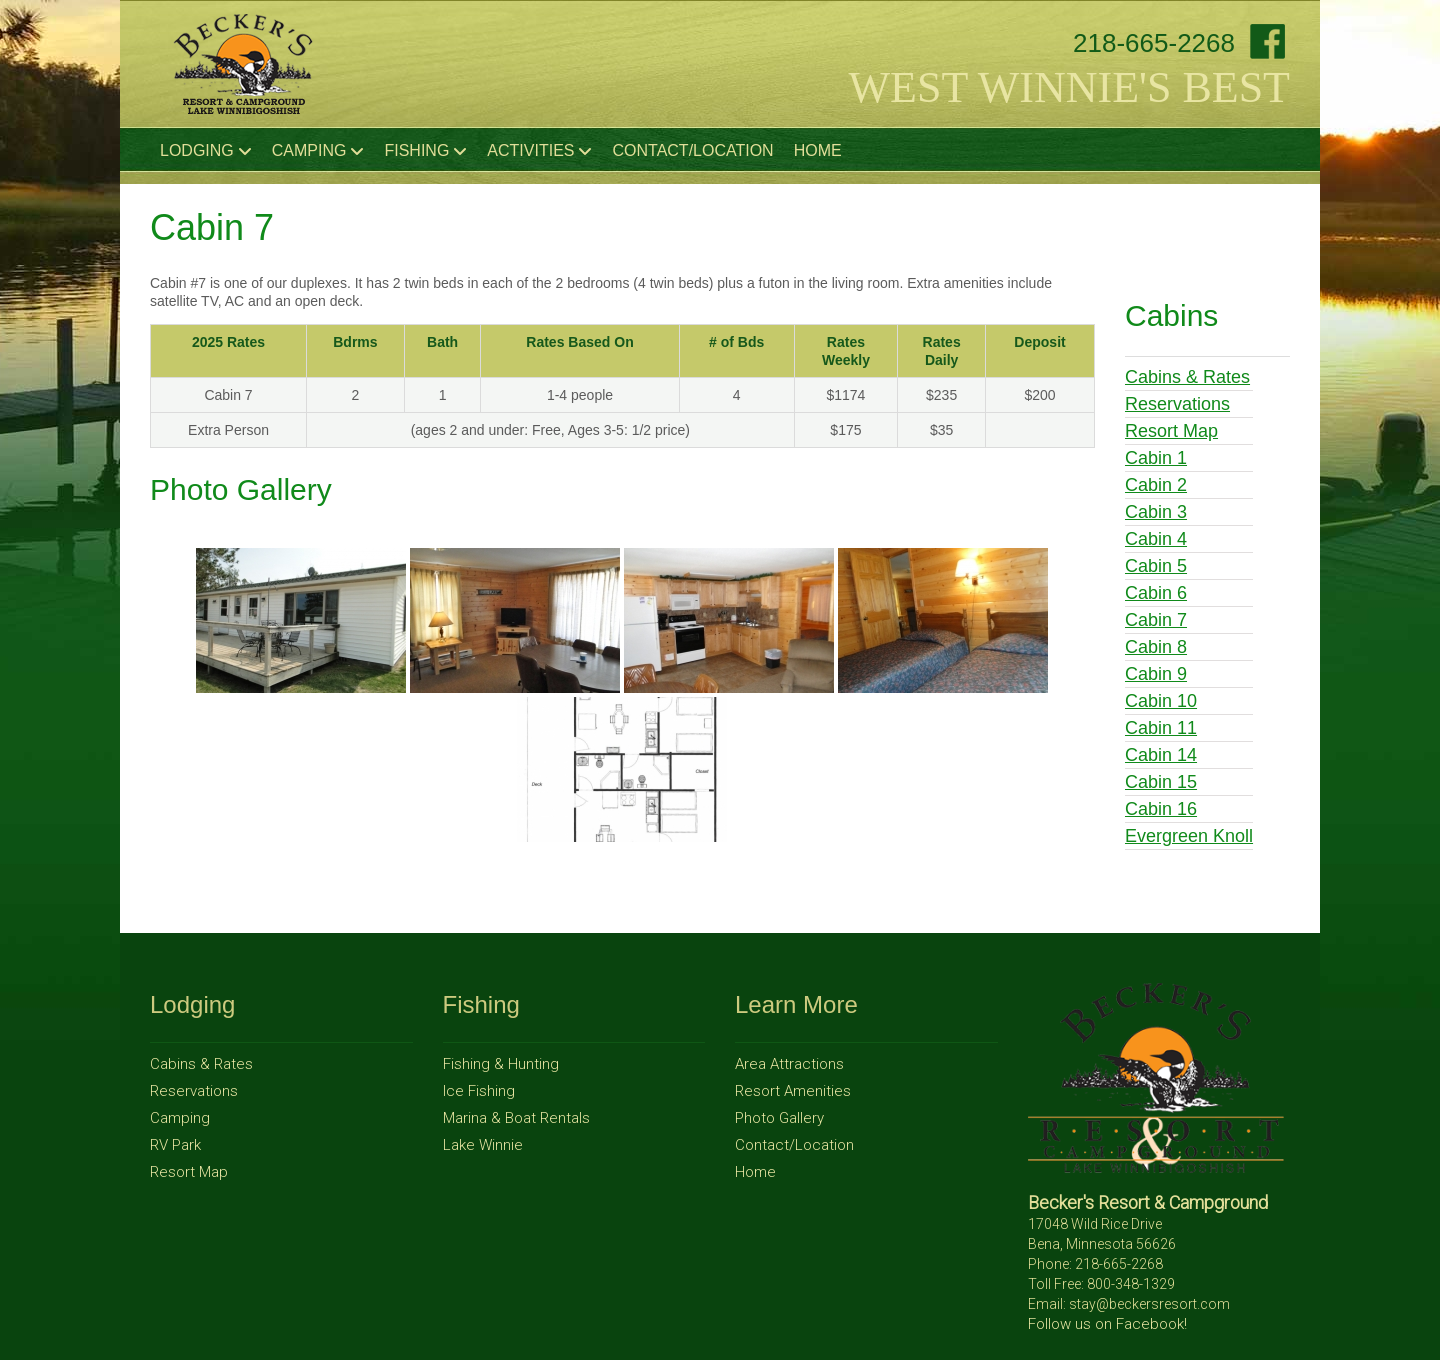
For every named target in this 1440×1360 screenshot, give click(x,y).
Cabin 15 (1161, 782)
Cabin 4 (1156, 539)
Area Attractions (789, 1064)
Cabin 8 (1156, 647)
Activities (539, 151)
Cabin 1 (1156, 458)
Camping (318, 151)
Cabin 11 (1161, 728)
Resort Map (1171, 431)
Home (818, 150)
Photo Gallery (779, 1118)
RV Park (175, 1145)
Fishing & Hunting (501, 1064)
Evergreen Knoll (1189, 836)
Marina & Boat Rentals (516, 1118)
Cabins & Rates (1187, 377)
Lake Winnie (483, 1145)
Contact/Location (692, 150)
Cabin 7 (1156, 620)
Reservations (1177, 404)
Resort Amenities (793, 1091)
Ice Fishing (479, 1091)
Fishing (425, 151)
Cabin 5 (1156, 566)
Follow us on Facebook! (1107, 1324)
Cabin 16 (1161, 809)
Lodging (206, 151)
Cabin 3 (1156, 512)
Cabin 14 (1161, 755)
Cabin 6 (1156, 593)
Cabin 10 (1161, 701)
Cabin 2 (1156, 485)
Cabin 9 (1156, 674)
